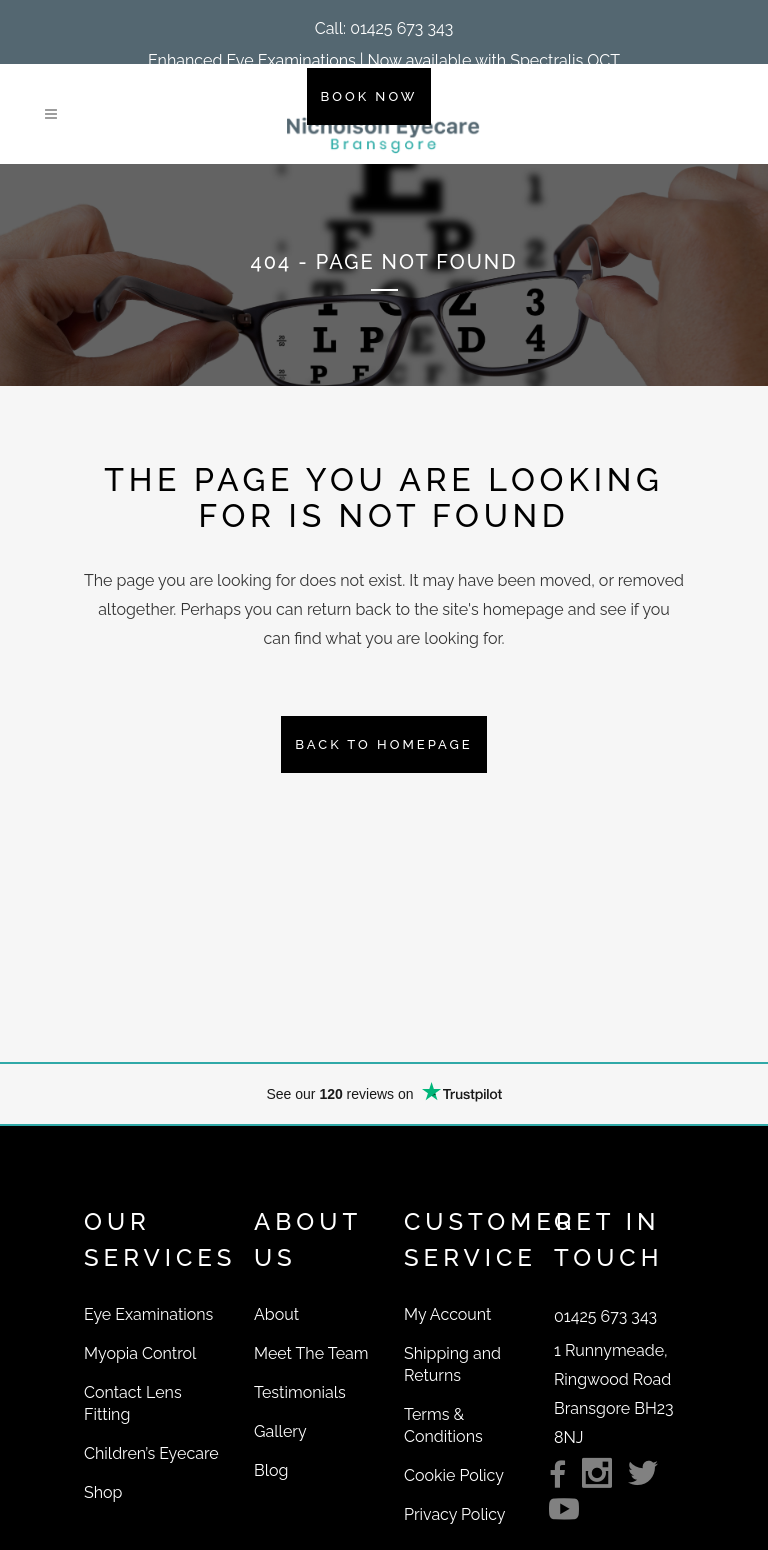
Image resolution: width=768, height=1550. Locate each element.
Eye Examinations (148, 1314)
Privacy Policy (455, 1514)
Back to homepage (383, 744)
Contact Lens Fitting (133, 1403)
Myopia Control (140, 1353)
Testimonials (300, 1392)
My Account (447, 1314)
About (276, 1314)
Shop (103, 1492)
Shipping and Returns (452, 1364)
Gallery (280, 1431)
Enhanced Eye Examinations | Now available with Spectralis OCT (384, 60)
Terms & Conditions (443, 1425)
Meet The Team (311, 1353)
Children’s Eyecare (151, 1453)
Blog (271, 1470)
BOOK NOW (369, 96)
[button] (384, 28)
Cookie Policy (454, 1475)
